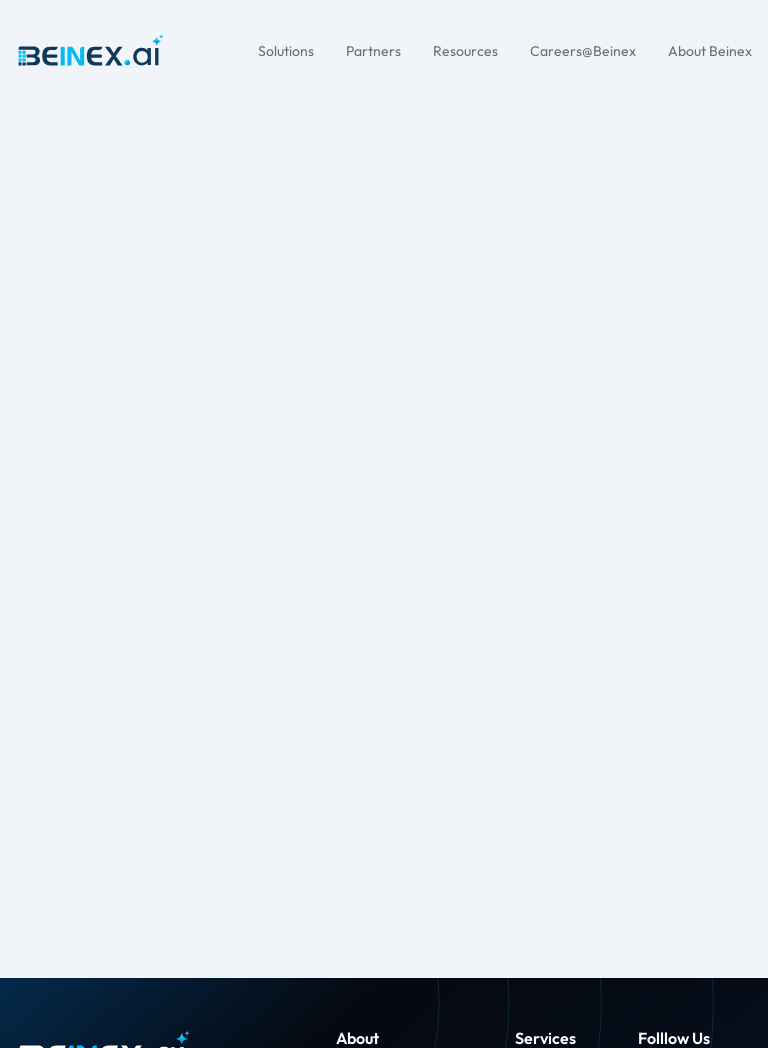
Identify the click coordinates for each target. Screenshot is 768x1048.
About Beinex (710, 51)
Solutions (286, 51)
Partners (373, 51)
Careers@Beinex (583, 51)
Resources (465, 51)
